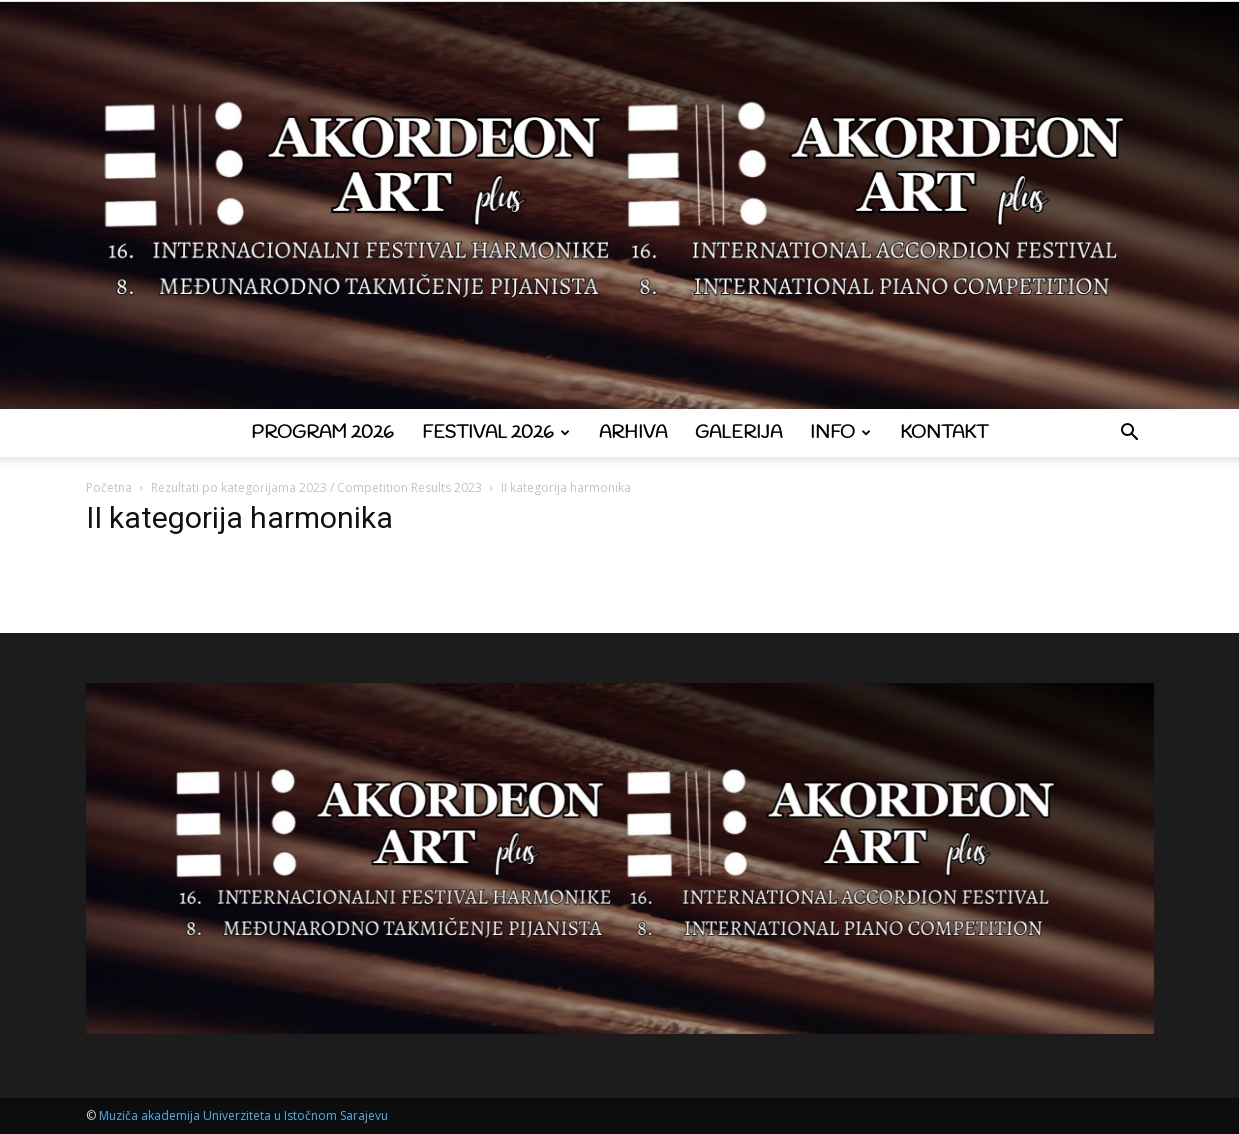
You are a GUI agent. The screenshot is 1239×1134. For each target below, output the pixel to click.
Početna (109, 487)
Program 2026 (322, 433)
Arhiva (633, 433)
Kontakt (944, 433)
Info (840, 433)
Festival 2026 (496, 433)
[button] (1130, 434)
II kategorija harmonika (239, 517)
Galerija (738, 433)
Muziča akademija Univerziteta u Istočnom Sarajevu (243, 1115)
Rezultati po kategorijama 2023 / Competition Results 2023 (316, 487)
